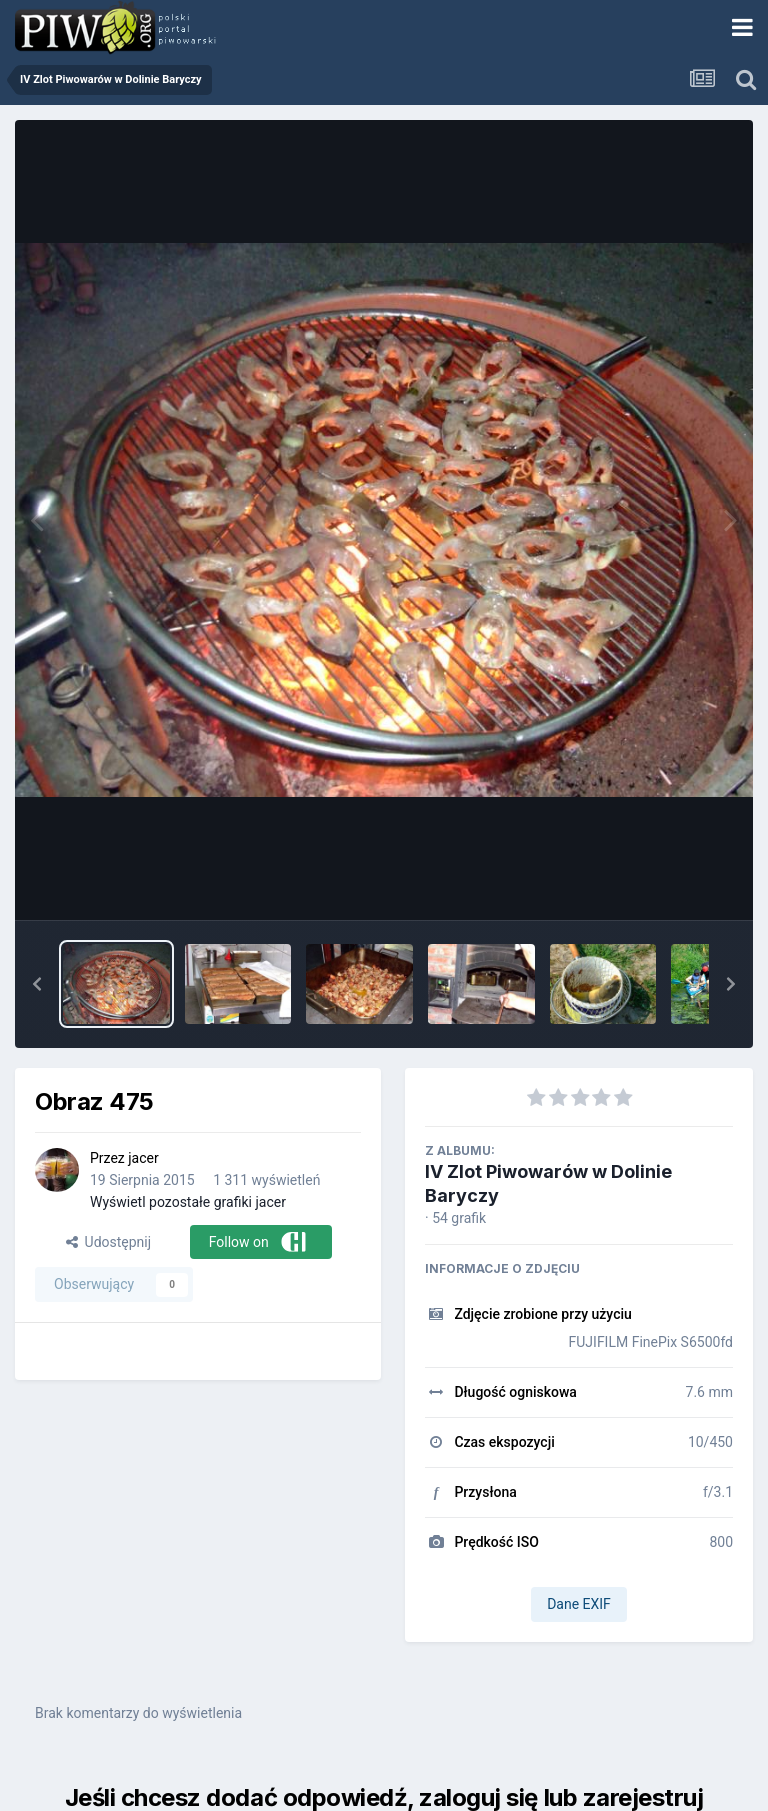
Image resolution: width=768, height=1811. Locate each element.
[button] (37, 984)
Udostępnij (108, 1242)
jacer (143, 1158)
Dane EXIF (579, 1604)
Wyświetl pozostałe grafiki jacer (188, 1202)
